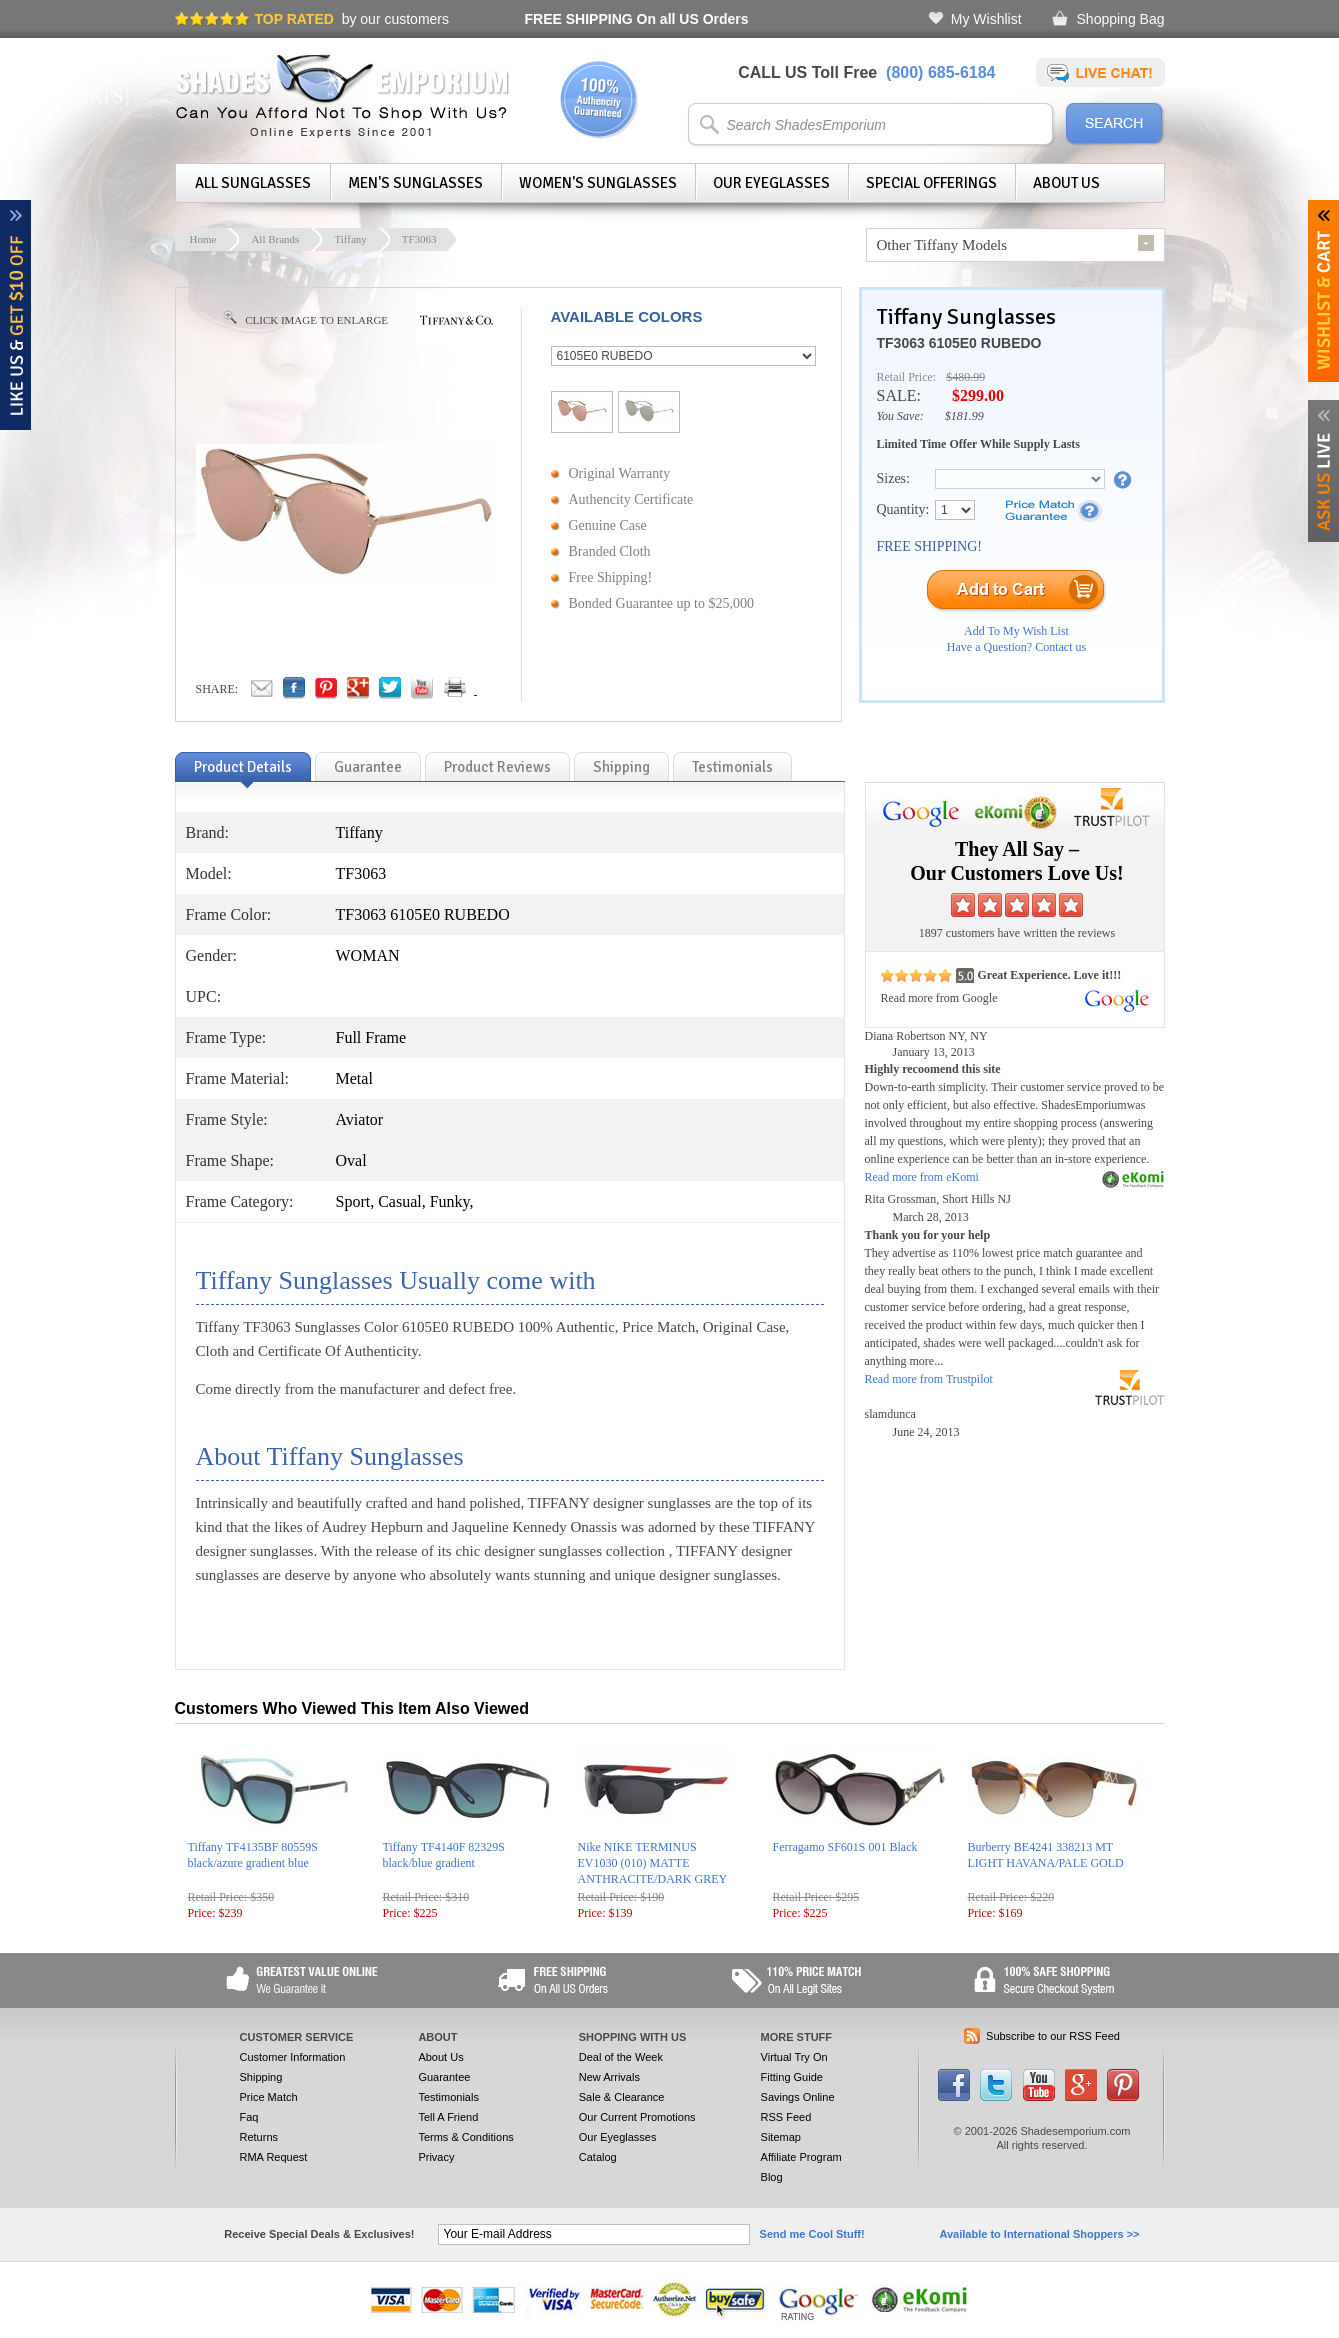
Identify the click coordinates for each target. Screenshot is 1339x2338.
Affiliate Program (801, 2157)
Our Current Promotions (637, 2117)
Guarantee (444, 2077)
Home (203, 239)
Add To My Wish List (1016, 631)
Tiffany (350, 239)
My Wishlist (986, 19)
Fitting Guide (792, 2077)
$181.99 (964, 416)
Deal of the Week (621, 2057)
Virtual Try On (794, 2057)
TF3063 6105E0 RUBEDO (959, 343)
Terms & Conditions (465, 2137)
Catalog (598, 2157)
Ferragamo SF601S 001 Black (845, 1847)
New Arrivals (609, 2077)
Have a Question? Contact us (1016, 647)
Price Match (269, 2097)
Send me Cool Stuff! (812, 2234)
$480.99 (965, 377)
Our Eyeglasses (771, 183)
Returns (259, 2137)
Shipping (261, 2077)
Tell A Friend (448, 2117)
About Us (1066, 183)
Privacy (436, 2157)
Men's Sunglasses (415, 183)
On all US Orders (637, 19)
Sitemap (781, 2137)
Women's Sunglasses (598, 183)
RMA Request (274, 2157)
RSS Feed (786, 2117)
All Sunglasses (253, 183)
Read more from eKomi (922, 1177)
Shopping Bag (1121, 19)
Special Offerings (931, 183)
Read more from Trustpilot (929, 1379)
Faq (249, 2117)
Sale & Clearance (622, 2097)
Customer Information (293, 2057)
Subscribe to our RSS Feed (1053, 2036)
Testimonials (448, 2097)
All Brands (275, 239)
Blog (772, 2177)
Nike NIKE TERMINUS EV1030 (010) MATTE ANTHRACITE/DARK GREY (653, 1863)
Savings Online (798, 2097)
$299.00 (978, 395)
